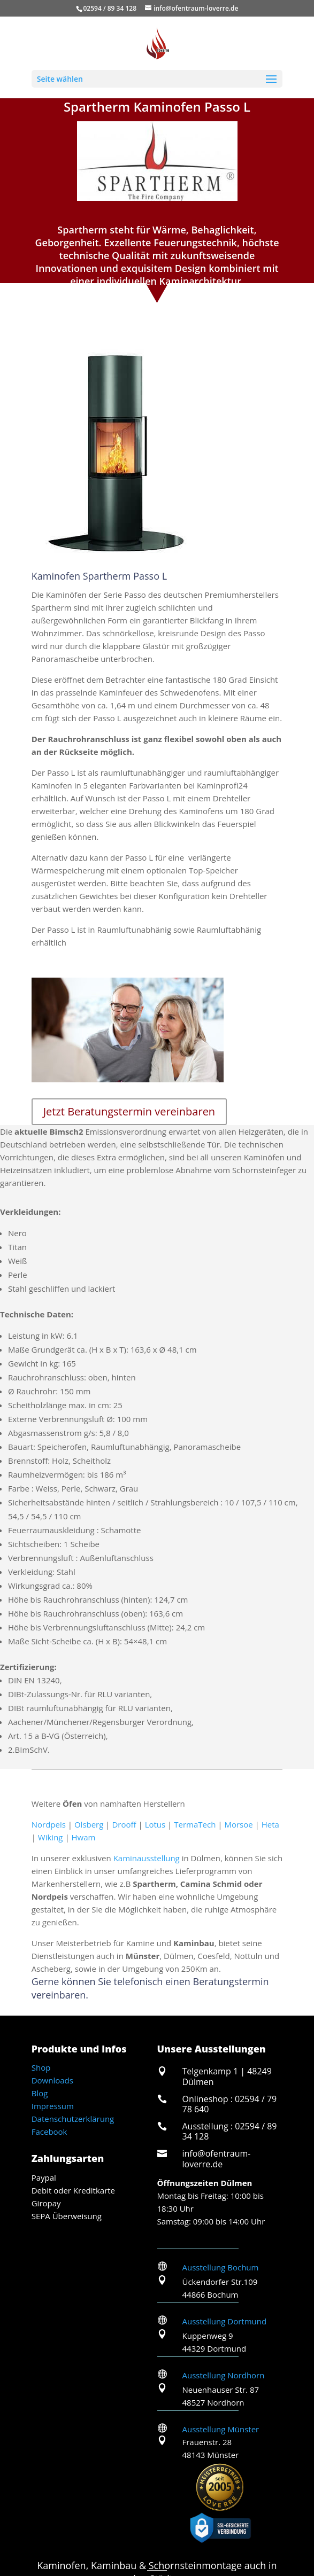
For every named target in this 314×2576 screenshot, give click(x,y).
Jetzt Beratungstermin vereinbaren (129, 1111)
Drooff (124, 1824)
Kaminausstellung (146, 1858)
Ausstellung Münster (220, 2429)
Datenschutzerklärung (73, 2118)
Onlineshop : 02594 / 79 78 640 (229, 2104)
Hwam (84, 1837)
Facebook (49, 2131)
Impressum (53, 2106)
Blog (40, 2093)
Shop (41, 2067)
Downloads (52, 2080)
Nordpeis (49, 1824)
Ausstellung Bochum (220, 2267)
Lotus (155, 1824)
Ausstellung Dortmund (224, 2321)
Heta (270, 1824)
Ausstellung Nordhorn (223, 2375)
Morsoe (238, 1824)
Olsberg (88, 1824)
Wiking (50, 1837)
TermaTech (195, 1824)
